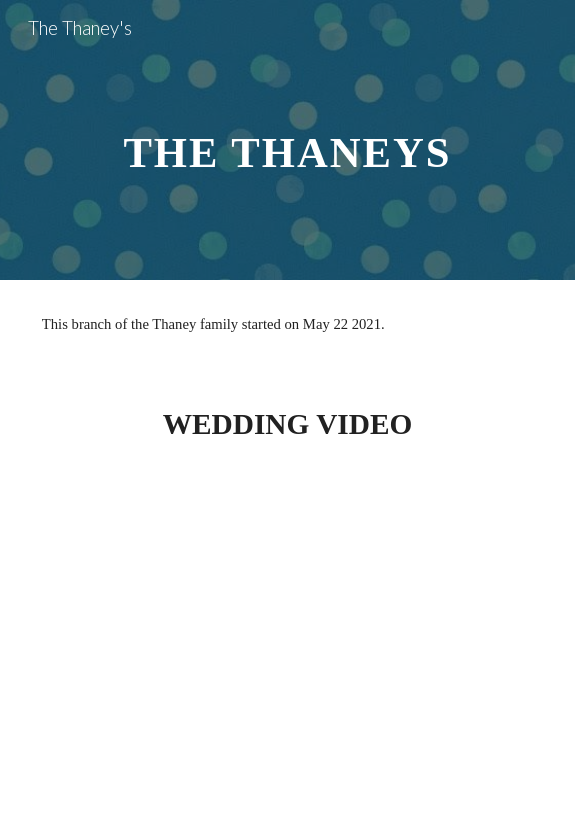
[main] (287, 140)
